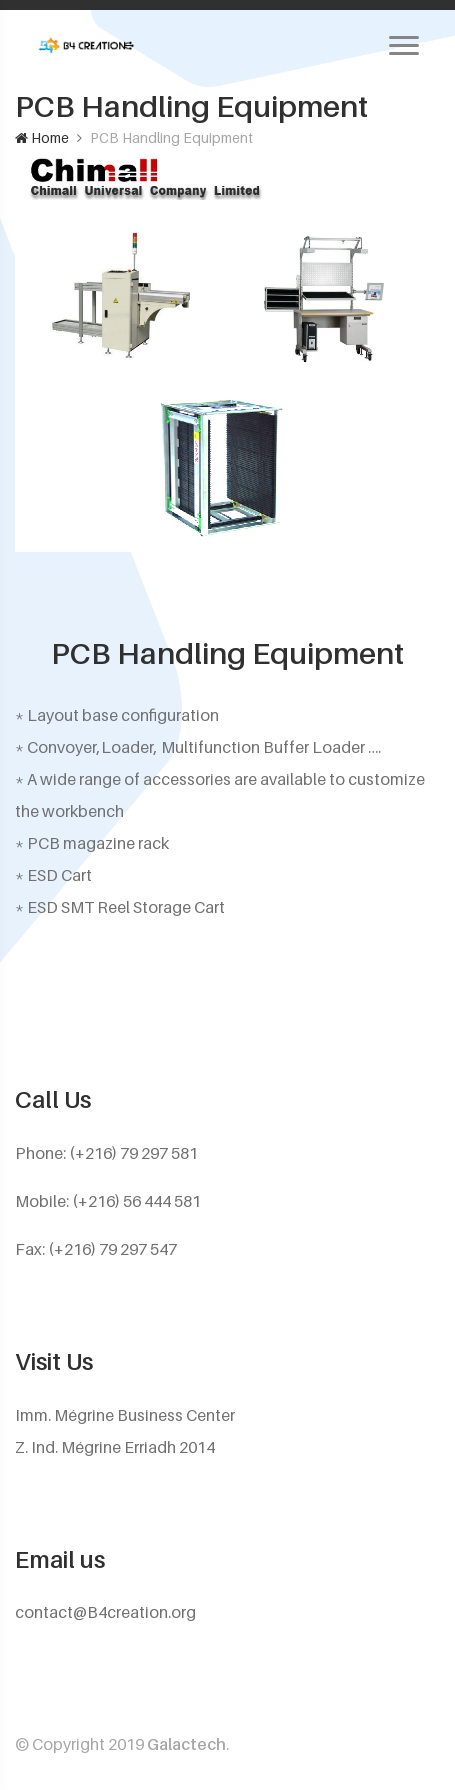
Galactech (186, 1744)
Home (42, 137)
